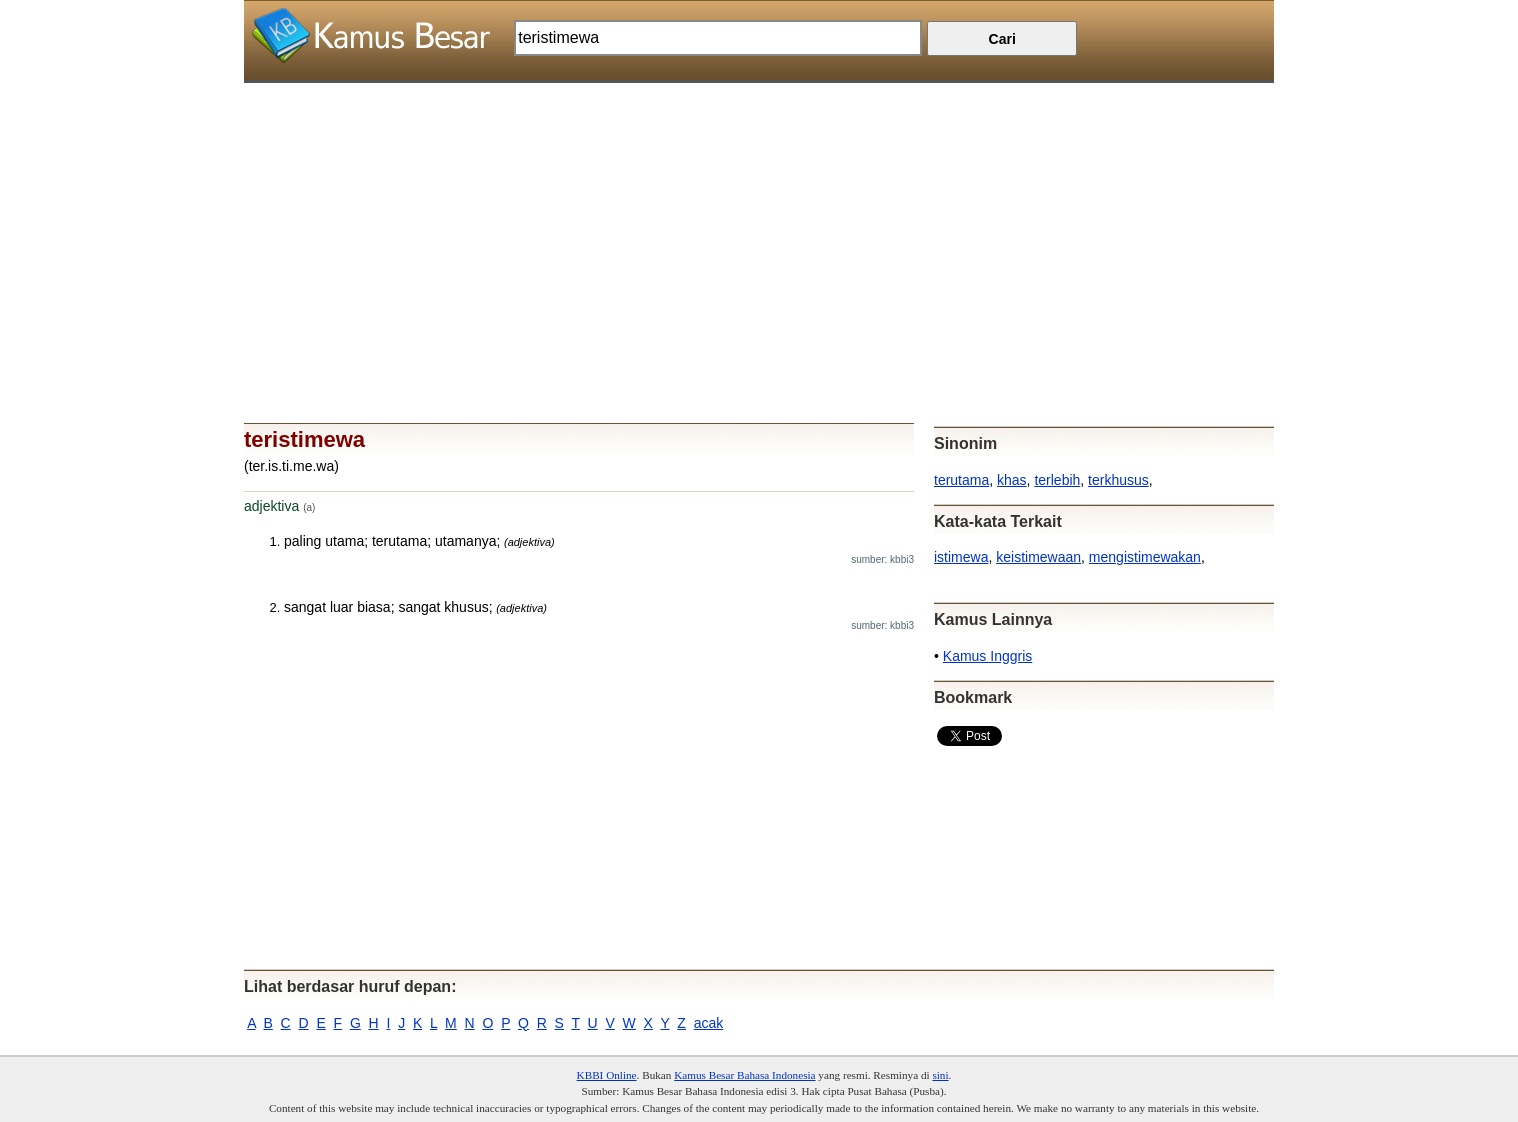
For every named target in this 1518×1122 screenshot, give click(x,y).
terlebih (1057, 480)
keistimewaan (1038, 557)
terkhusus (1118, 480)
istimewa (961, 557)
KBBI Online (607, 1075)
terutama (961, 480)
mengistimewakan (1145, 557)
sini (940, 1075)
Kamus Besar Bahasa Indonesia (744, 1075)
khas (1012, 480)
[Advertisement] (759, 223)
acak (709, 1023)
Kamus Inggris (987, 656)
